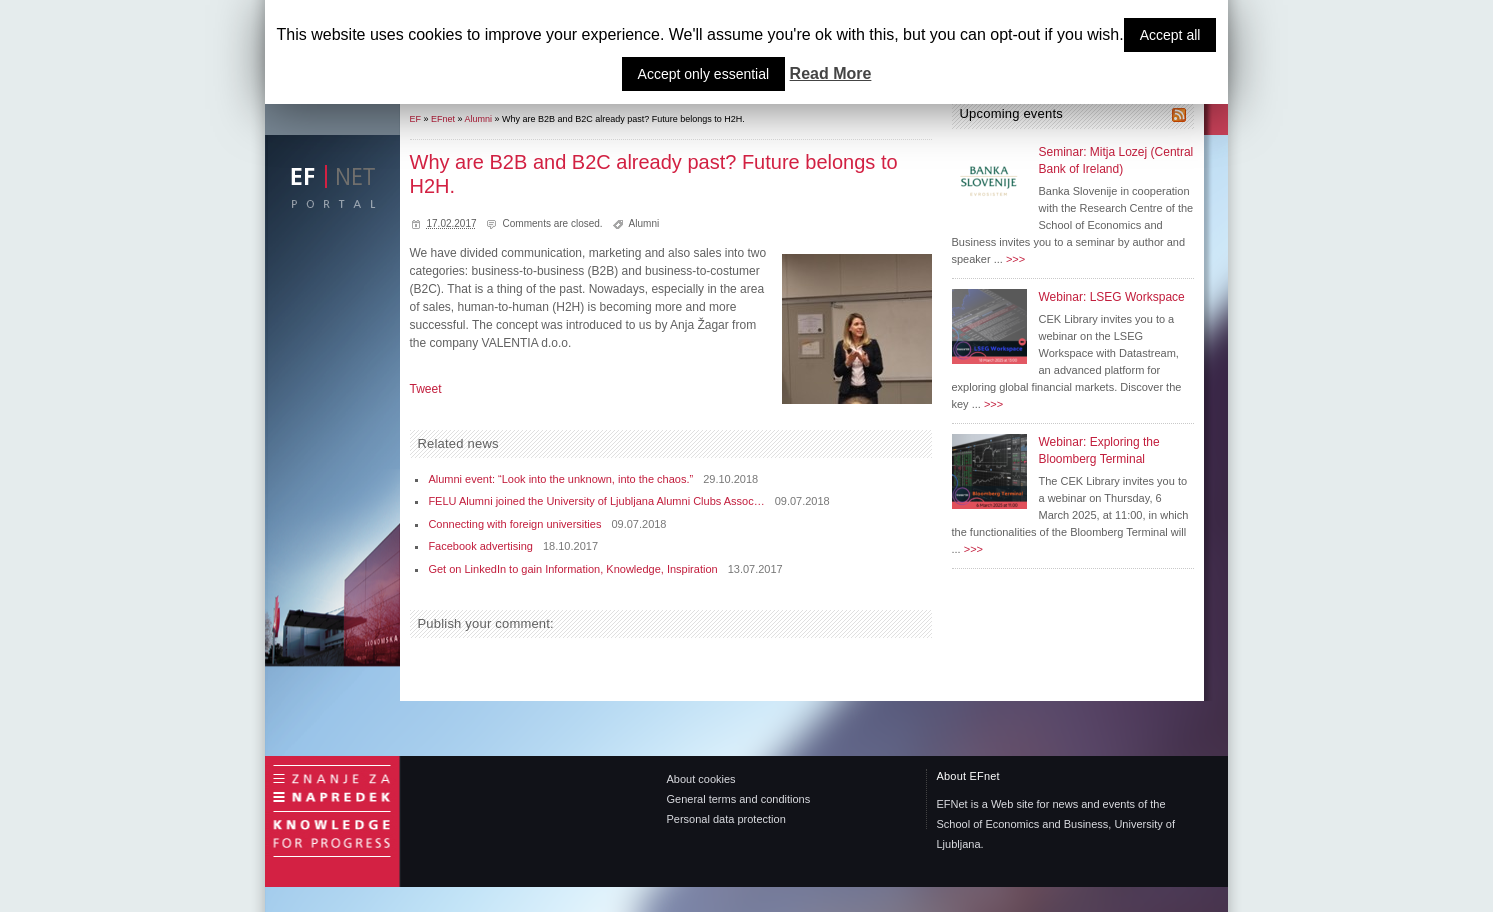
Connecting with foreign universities (514, 524)
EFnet (443, 119)
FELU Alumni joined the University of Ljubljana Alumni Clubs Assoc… (596, 501)
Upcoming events (1011, 113)
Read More (831, 74)
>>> (1015, 259)
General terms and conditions (739, 799)
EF (416, 119)
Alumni (479, 119)
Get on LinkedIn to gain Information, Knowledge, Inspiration (572, 569)
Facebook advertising (480, 546)
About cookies (701, 779)
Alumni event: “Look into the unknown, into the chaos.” (560, 479)
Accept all (1170, 35)
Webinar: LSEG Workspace (1112, 297)
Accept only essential (704, 74)
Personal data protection (726, 819)
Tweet (426, 389)
